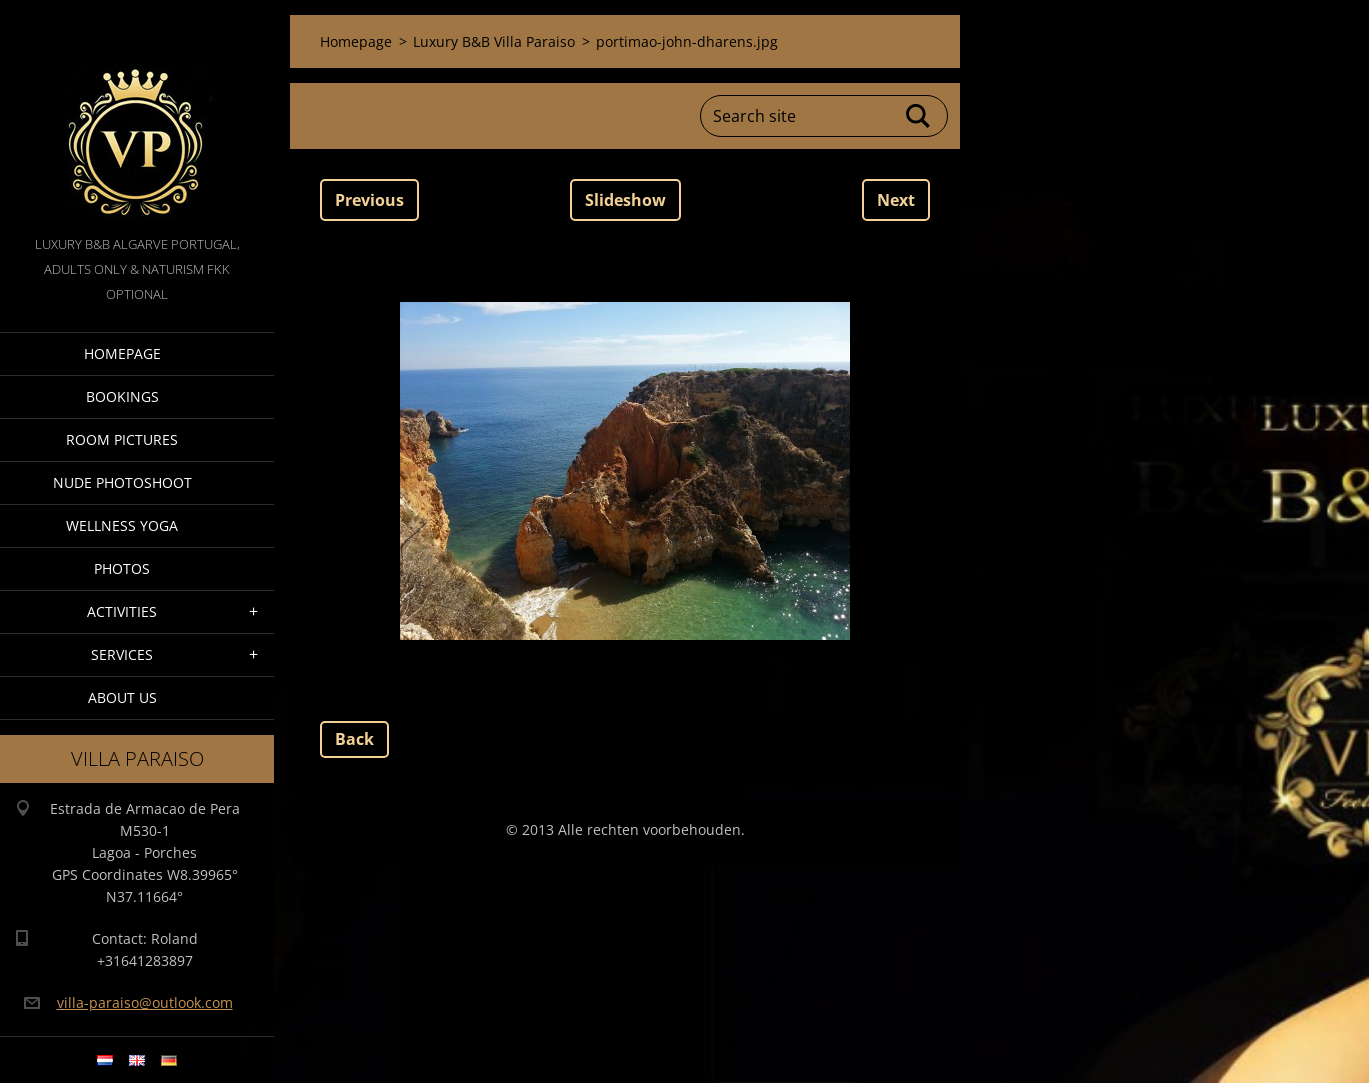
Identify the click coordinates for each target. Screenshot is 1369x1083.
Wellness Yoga (122, 525)
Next (896, 200)
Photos (122, 568)
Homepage (122, 353)
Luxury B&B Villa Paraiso (494, 41)
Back (354, 739)
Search (919, 116)
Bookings (122, 396)
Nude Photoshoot (122, 482)
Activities (122, 611)
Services (122, 654)
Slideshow (625, 200)
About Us (122, 697)
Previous (369, 200)
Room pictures (122, 439)
